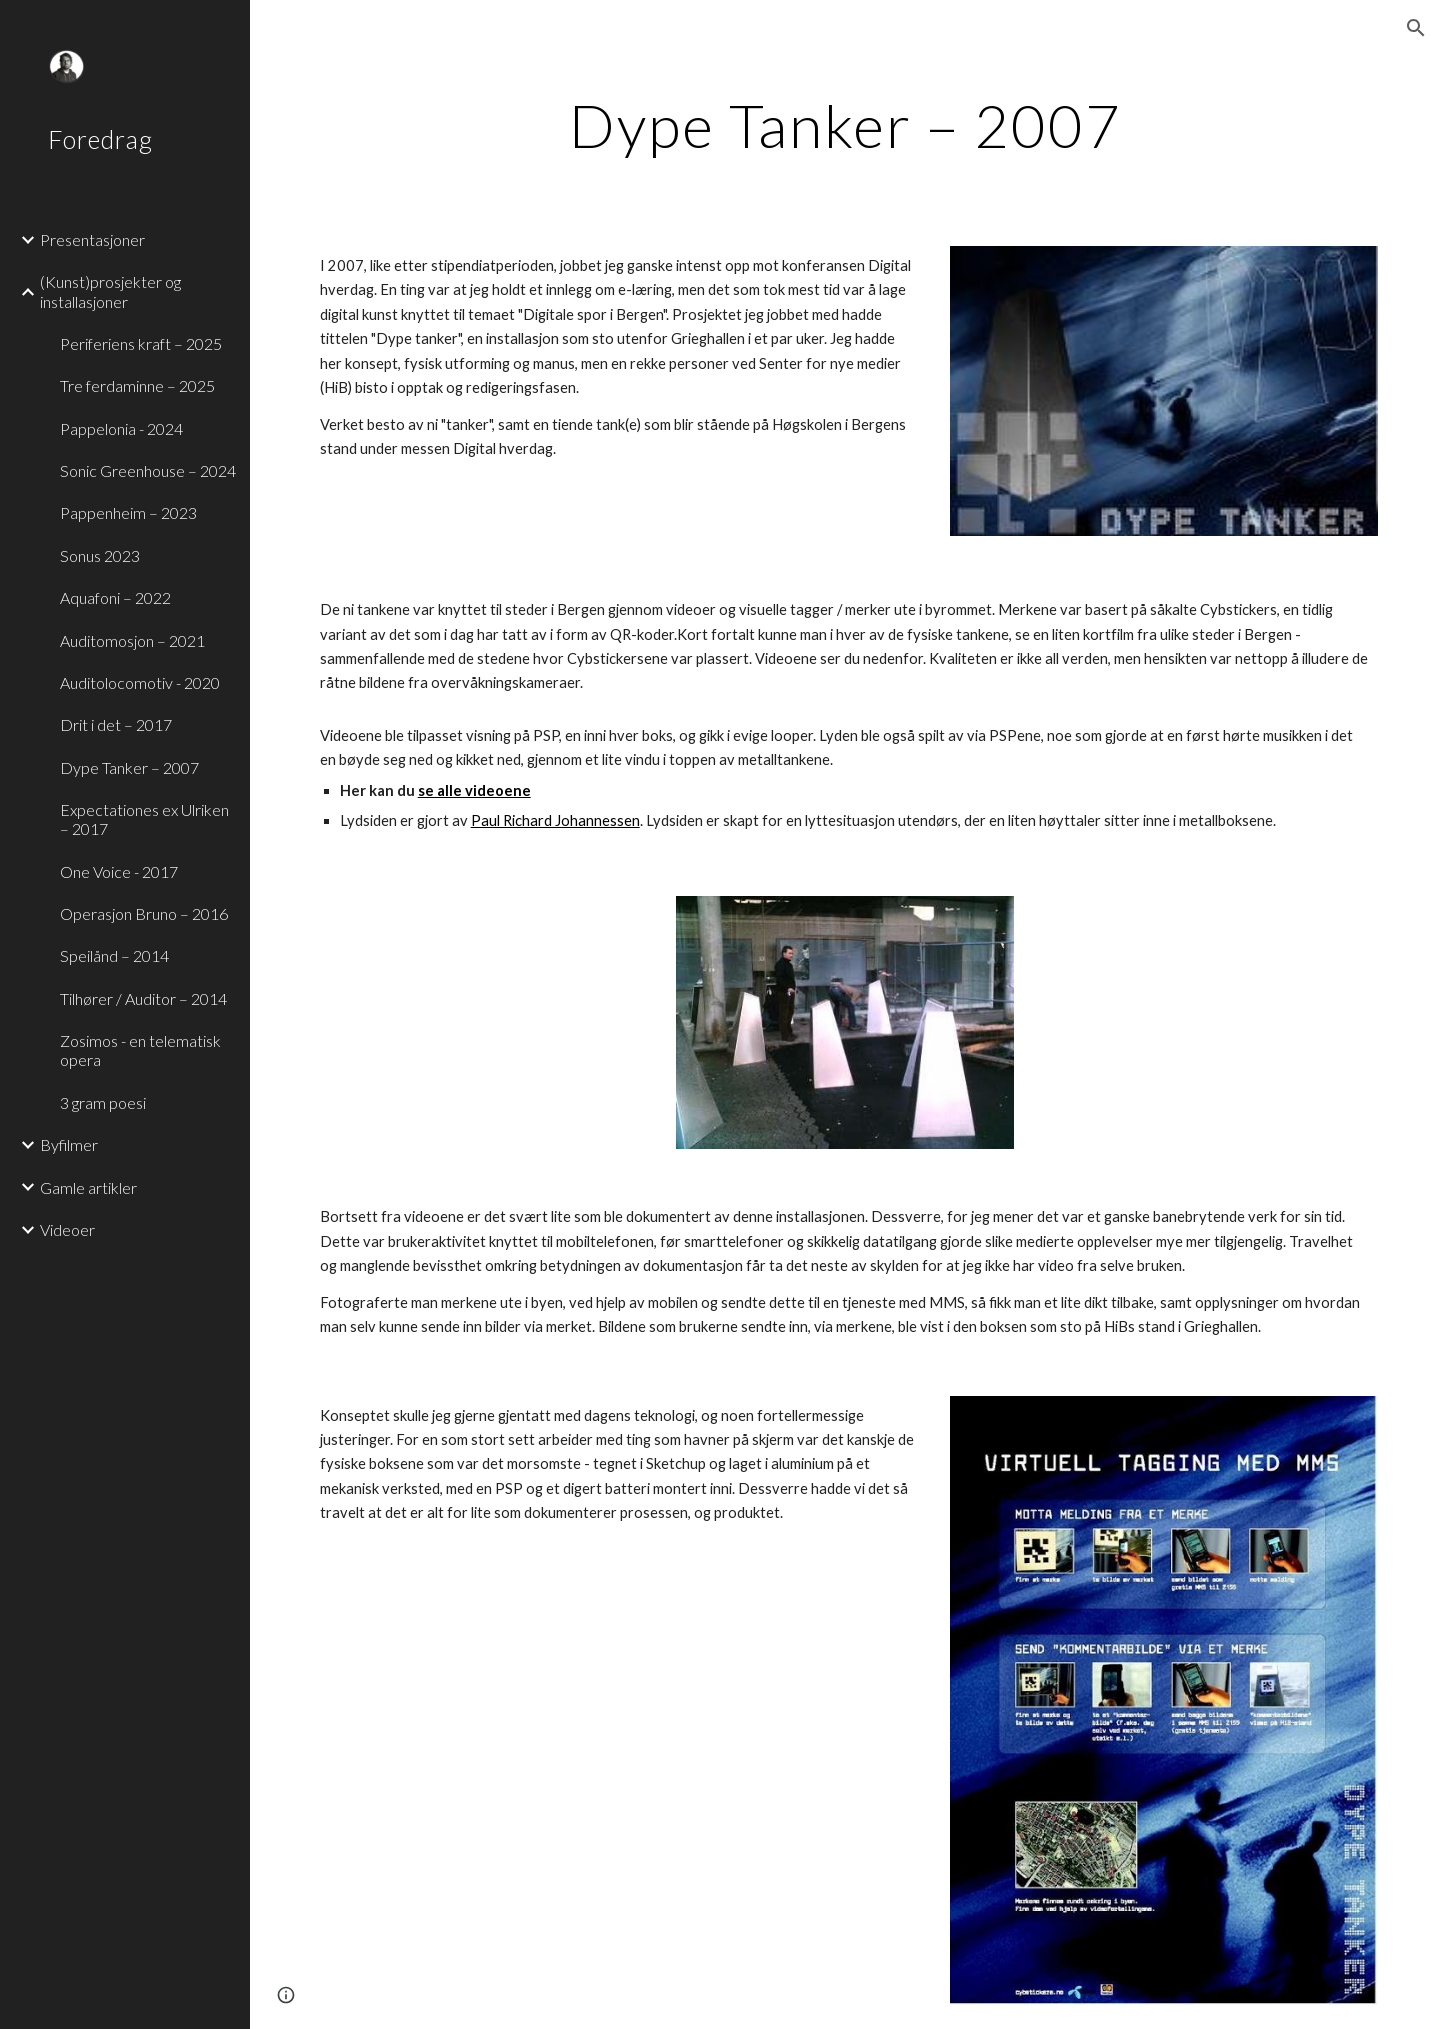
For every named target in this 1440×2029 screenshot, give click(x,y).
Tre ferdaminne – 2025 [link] (137, 385)
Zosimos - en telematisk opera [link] (140, 1050)
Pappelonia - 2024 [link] (121, 428)
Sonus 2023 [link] (100, 555)
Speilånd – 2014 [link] (114, 955)
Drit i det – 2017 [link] (116, 724)
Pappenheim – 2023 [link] (128, 512)
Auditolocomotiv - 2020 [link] (140, 682)
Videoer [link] (67, 1229)
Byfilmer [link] (69, 1144)
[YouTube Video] (480, 1023)
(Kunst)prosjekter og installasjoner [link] (110, 291)
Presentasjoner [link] (92, 239)
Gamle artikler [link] (88, 1187)
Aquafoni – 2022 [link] (115, 597)
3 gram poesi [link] (103, 1102)
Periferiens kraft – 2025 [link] (141, 343)
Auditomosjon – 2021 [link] (132, 640)
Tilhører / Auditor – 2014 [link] (143, 998)
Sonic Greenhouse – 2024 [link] (148, 470)
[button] (1416, 28)
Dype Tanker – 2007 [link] (129, 767)
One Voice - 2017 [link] (119, 871)
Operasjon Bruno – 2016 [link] (144, 913)
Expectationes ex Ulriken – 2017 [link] (144, 819)
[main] (845, 125)
